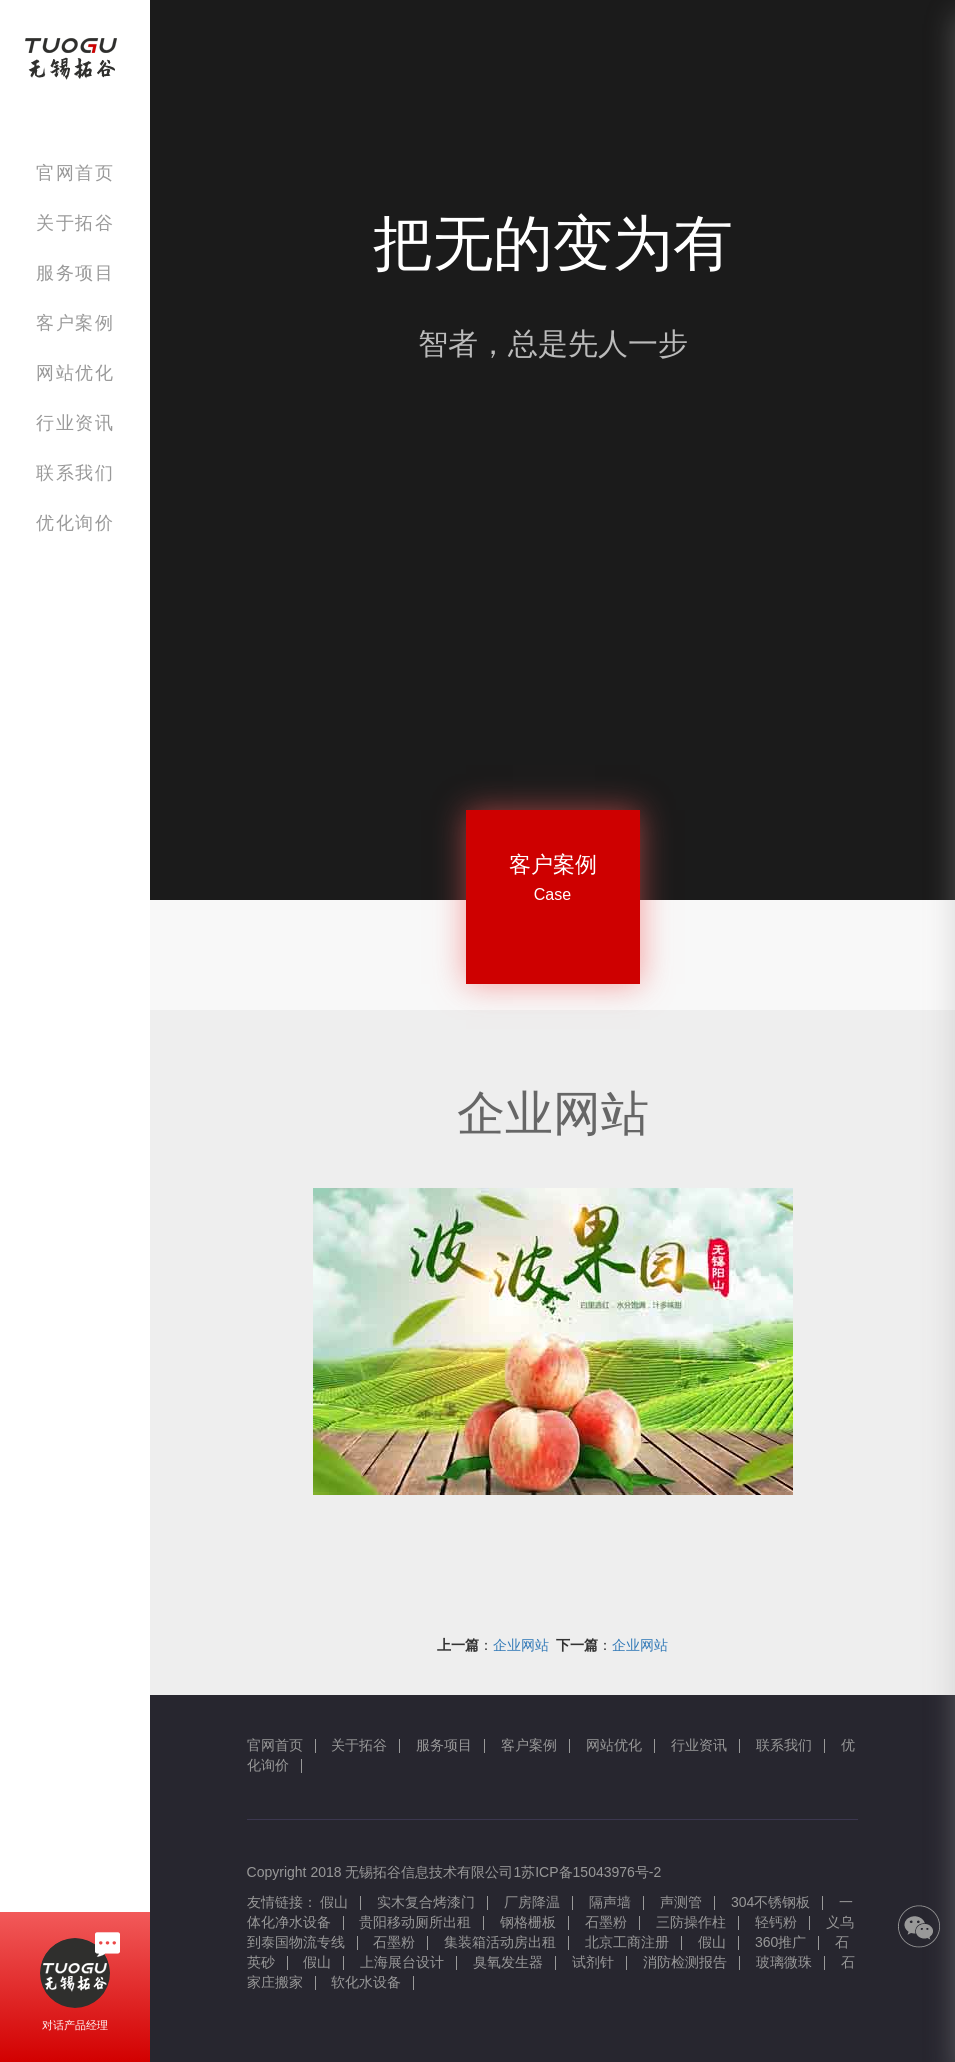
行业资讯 (75, 422)
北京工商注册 (627, 1942)
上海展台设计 (402, 1962)
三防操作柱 (691, 1922)
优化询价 (75, 522)
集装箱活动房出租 (500, 1942)
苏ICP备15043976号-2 (591, 1872)
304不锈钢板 (770, 1902)
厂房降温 (532, 1902)
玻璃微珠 (784, 1962)
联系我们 (75, 472)
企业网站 (521, 1645)
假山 (334, 1902)
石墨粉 (606, 1922)
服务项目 (75, 272)
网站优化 (75, 372)
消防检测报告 (685, 1962)
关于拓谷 (75, 222)
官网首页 (75, 172)
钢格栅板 (528, 1922)
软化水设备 (366, 1982)
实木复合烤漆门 (426, 1902)
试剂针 (593, 1962)
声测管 (681, 1902)
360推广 (780, 1942)
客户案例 (75, 322)
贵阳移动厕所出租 (415, 1922)
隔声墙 (610, 1902)
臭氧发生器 (508, 1962)
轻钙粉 (776, 1922)
